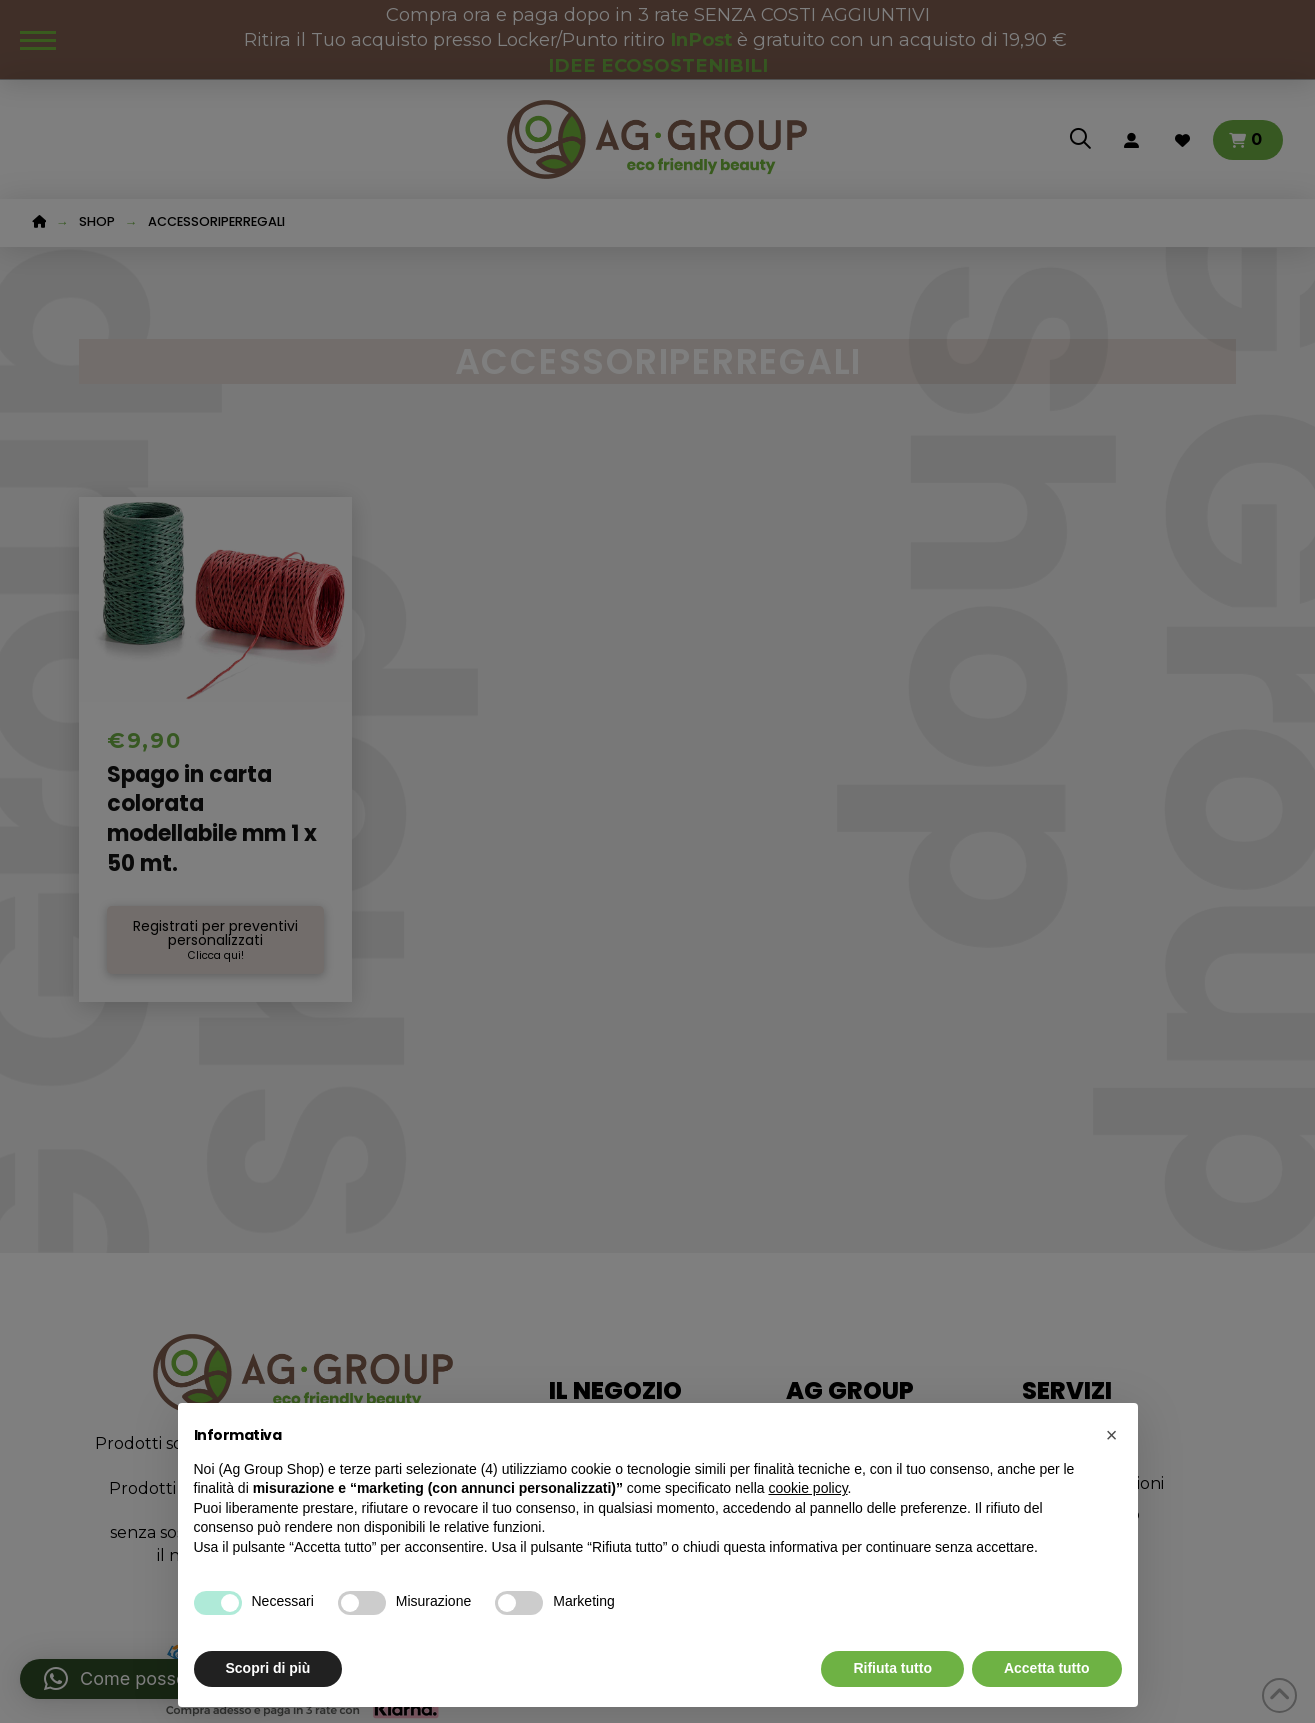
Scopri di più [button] (268, 1668)
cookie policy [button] (807, 1488)
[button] (1112, 1435)
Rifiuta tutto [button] (892, 1668)
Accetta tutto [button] (1047, 1668)
